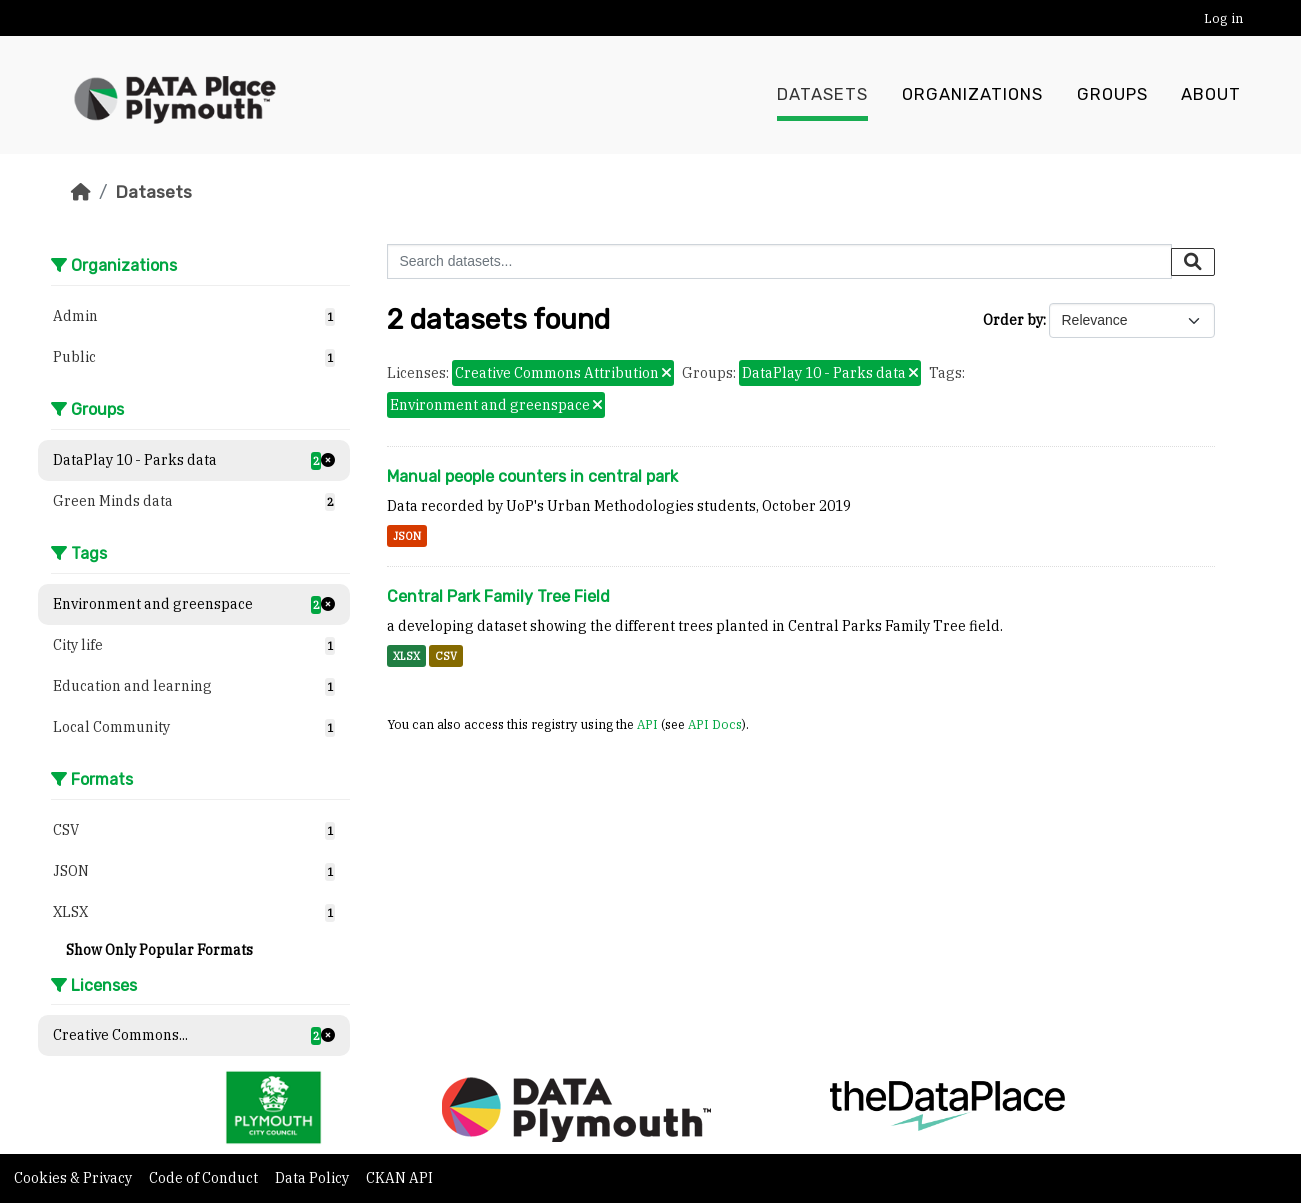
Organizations (972, 95)
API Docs (715, 724)
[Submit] (1193, 262)
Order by (1013, 320)
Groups (1112, 95)
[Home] (81, 192)
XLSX (406, 656)
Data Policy (313, 1178)
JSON (407, 536)
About (1211, 95)
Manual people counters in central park (532, 476)
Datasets (822, 95)
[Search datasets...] (779, 261)
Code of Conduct (205, 1178)
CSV (446, 656)
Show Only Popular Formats (159, 950)
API (647, 724)
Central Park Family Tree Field (498, 596)
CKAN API (399, 1178)
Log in (1223, 18)
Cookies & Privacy (74, 1178)
